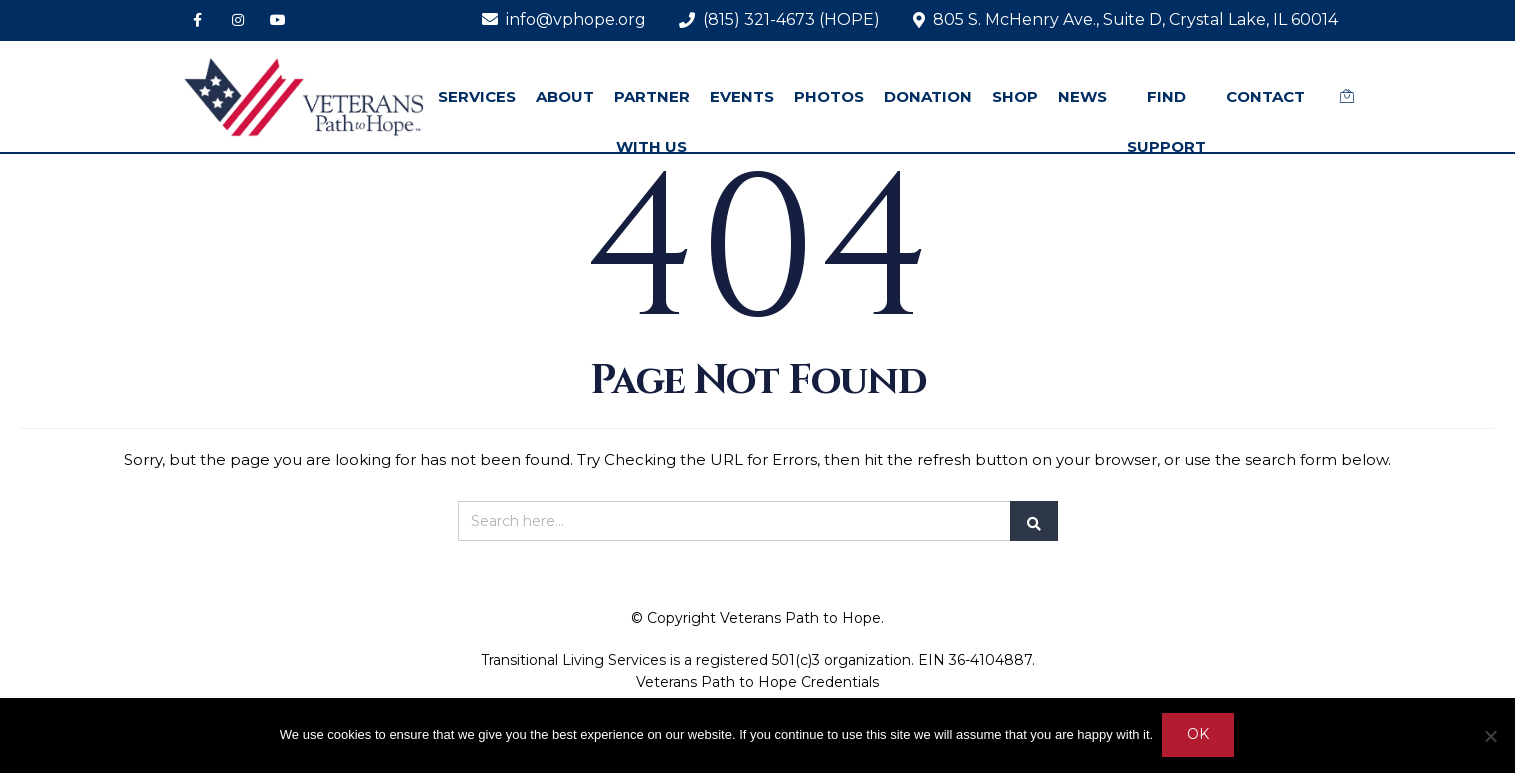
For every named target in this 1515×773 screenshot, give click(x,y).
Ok (1199, 736)
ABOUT (565, 96)
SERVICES (477, 96)
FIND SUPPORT (1166, 121)
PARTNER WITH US (652, 121)
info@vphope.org (564, 19)
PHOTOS (829, 96)
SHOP (1015, 96)
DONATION (928, 96)
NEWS (1082, 96)
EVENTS (742, 96)
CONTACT (1265, 96)
